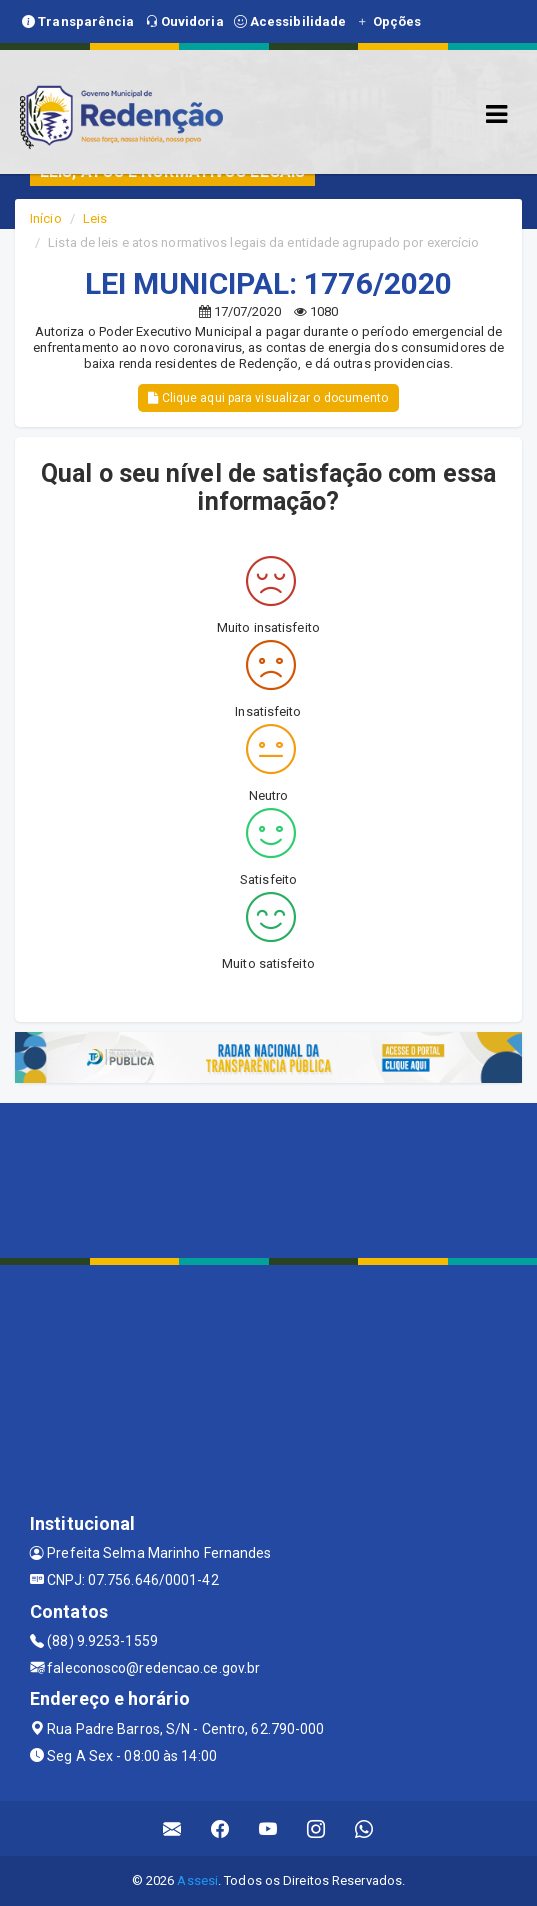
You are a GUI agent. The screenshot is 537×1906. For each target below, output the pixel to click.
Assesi (197, 1880)
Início (46, 218)
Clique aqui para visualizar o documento (268, 398)
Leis (95, 218)
